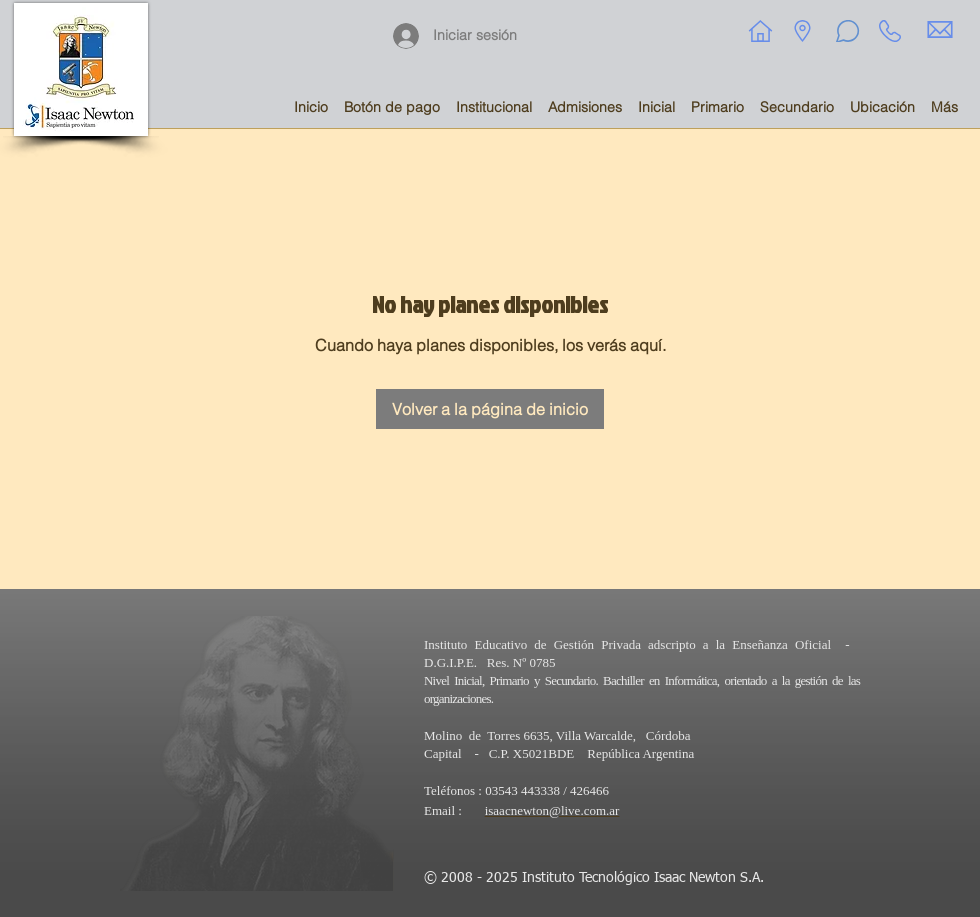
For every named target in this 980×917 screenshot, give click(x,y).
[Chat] (847, 31)
